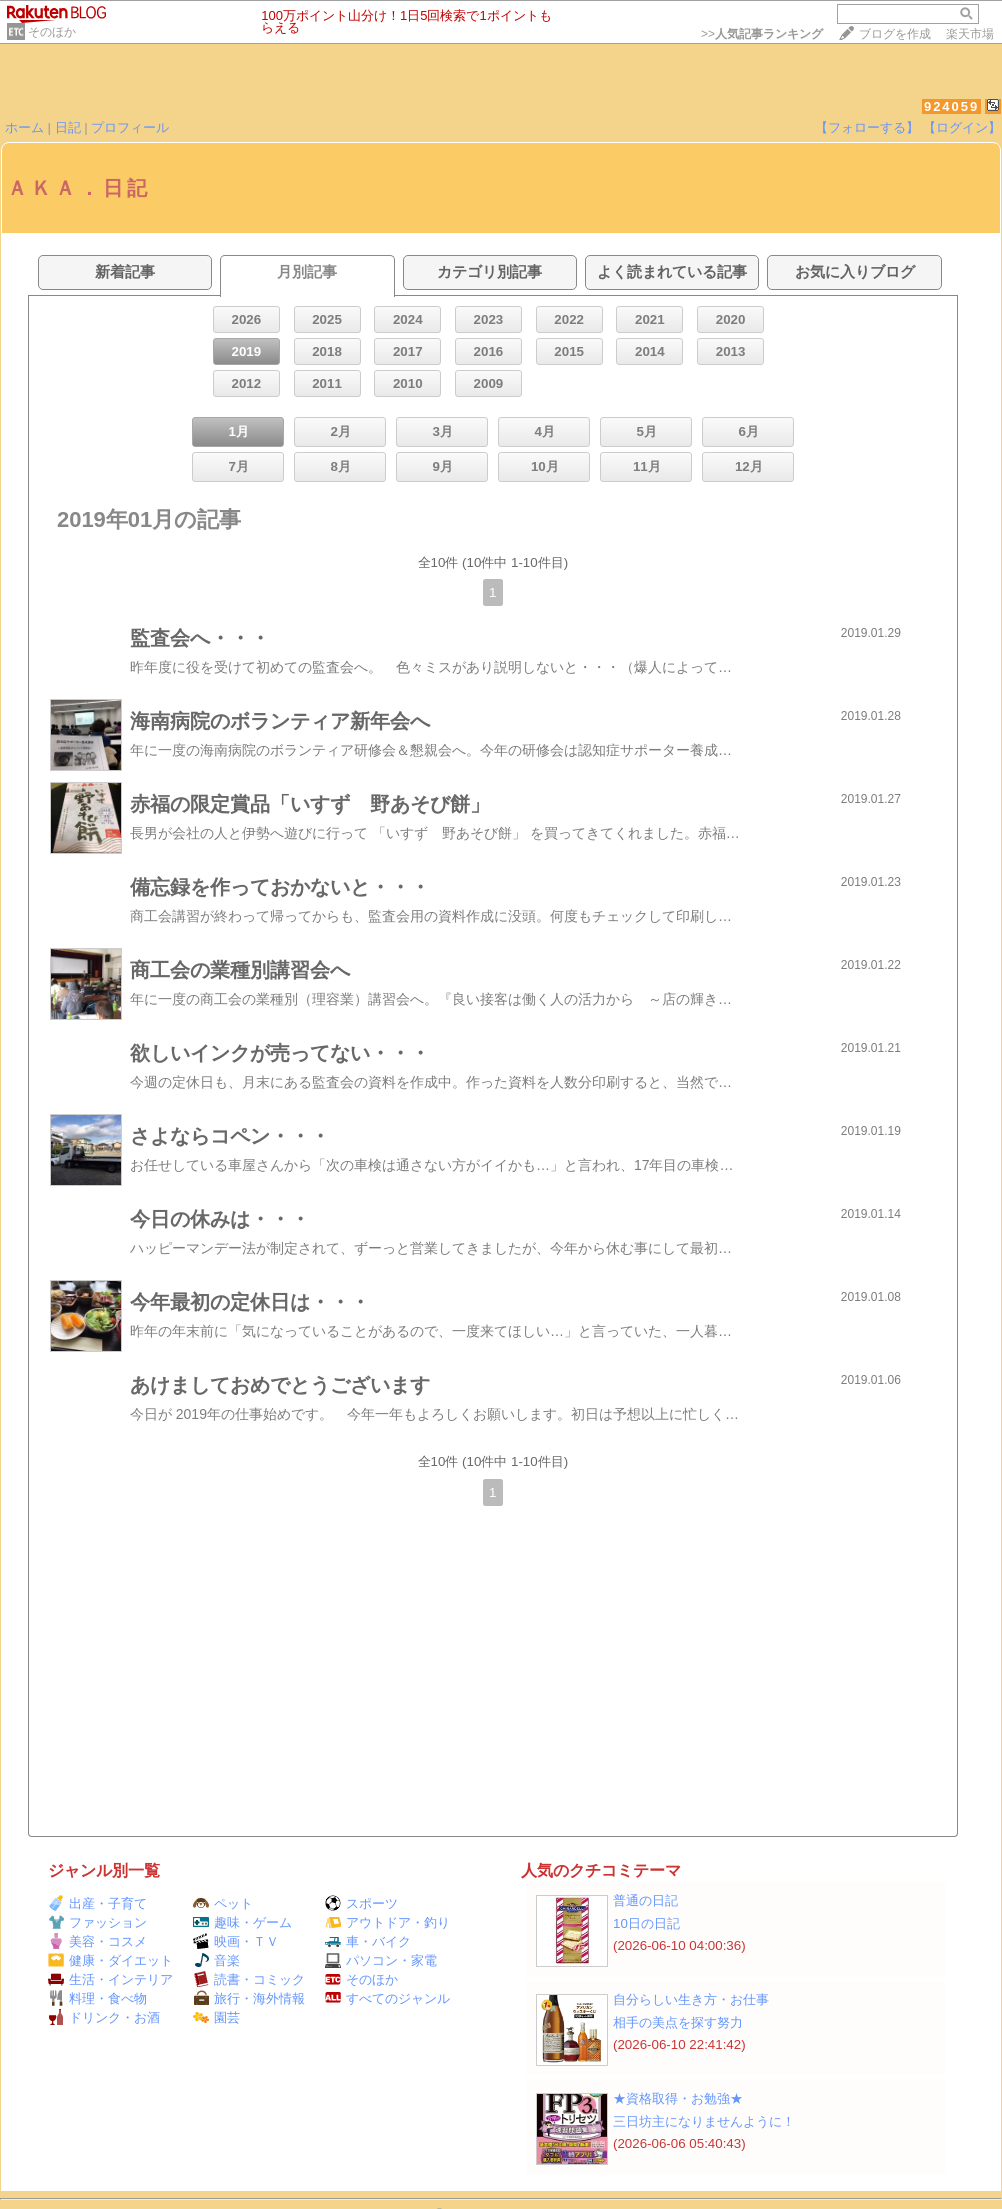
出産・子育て (97, 1903)
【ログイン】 (962, 127)
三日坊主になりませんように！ (704, 2121)
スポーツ (361, 1903)
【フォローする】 (867, 127)
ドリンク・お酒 (104, 2017)
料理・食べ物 (97, 1998)
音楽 (216, 1960)
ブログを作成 (895, 34)
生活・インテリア (110, 1979)
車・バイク (368, 1941)
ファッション (97, 1922)
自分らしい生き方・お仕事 (691, 1999)
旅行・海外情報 (249, 1998)
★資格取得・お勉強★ (678, 2098)
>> (762, 34)
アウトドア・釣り (387, 1922)
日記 (68, 127)
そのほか (52, 32)
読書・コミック (249, 1979)
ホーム (24, 127)
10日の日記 (646, 1923)
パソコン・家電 (381, 1960)
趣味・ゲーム (242, 1922)
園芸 (216, 2017)
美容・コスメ (97, 1941)
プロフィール (130, 127)
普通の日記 (645, 1900)
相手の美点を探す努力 (678, 2022)
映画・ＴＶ (236, 1941)
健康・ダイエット (110, 1960)
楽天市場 (970, 34)
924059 (951, 106)
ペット (223, 1903)
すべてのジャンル (387, 1998)
